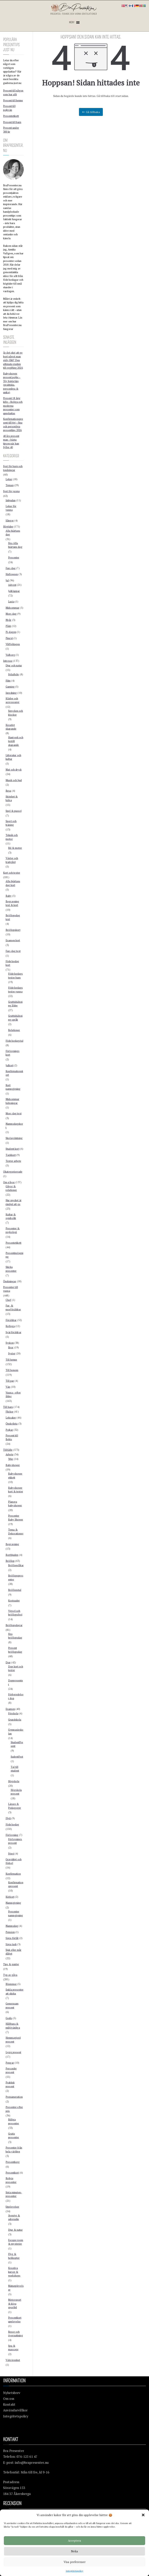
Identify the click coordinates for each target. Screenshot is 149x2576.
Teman (10, 485)
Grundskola (14, 1719)
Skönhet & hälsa (12, 798)
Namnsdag (12, 1926)
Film (8, 680)
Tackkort (11, 1155)
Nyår (8, 620)
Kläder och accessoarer (13, 700)
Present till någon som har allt (13, 92)
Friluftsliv (13, 674)
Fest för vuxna (11, 491)
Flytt (8, 1818)
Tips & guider (11, 1964)
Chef (8, 1300)
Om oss (8, 2398)
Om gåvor (9, 1182)
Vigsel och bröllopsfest (15, 1612)
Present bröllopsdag (15, 1649)
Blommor (11, 1984)
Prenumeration (14, 2097)
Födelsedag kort (12, 963)
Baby (9, 896)
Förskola (13, 1713)
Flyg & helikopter (14, 2256)
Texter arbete (13, 1161)
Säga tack (11, 1944)
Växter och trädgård (12, 860)
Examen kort (13, 940)
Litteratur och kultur (13, 757)
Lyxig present (13, 2052)
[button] (143, 2515)
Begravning (12, 1544)
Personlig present (11, 2070)
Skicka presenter (11, 1269)
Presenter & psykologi (13, 1230)
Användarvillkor (15, 2410)
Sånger (10, 520)
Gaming (10, 686)
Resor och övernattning (15, 2333)
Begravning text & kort (12, 903)
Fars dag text (13, 951)
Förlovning (12, 1835)
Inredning (11, 693)
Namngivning (13, 1903)
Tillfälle (7, 1450)
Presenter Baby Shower (15, 1517)
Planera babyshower (15, 1503)
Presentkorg (13, 2162)
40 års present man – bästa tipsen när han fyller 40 (11, 441)
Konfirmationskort (14, 1073)
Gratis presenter (13, 2135)
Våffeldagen (13, 644)
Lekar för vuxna (11, 508)
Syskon (10, 1343)
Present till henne (13, 100)
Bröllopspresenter (15, 1577)
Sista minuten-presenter (14, 2194)
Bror (11, 1347)
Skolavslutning (14, 1138)
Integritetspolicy (74, 2570)
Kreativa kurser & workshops (14, 2271)
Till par (10, 1380)
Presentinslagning (14, 1255)
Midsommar (12, 607)
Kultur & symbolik (11, 1216)
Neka (74, 2551)
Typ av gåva (10, 1975)
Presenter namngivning (15, 1913)
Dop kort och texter (15, 1668)
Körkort (10, 1897)
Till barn (8, 1407)
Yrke (10, 1459)
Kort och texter (11, 872)
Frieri (11, 1853)
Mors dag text (14, 1113)
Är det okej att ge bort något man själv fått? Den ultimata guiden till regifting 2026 (13, 360)
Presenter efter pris (14, 2109)
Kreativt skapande (11, 727)
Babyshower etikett (15, 1475)
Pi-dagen (11, 632)
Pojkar (9, 1430)
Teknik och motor (12, 837)
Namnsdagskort (14, 1125)
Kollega (10, 1326)
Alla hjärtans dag (13, 532)
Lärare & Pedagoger (14, 1806)
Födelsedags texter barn (15, 975)
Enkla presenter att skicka (14, 1991)
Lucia (11, 601)
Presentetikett (11, 116)
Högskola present (16, 1792)
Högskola (13, 1781)
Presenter (13, 557)
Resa (8, 790)
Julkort (9, 1065)
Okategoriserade (12, 1171)
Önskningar (9, 1281)
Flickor (9, 1411)
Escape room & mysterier (15, 2242)
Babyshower (13, 1465)
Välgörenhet (13, 2360)
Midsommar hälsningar (12, 1101)
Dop (8, 1662)
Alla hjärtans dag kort (13, 883)
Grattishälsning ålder (15, 1003)
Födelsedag (12, 1824)
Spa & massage (13, 2347)
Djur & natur (15, 2230)
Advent (12, 585)
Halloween (12, 574)
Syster (11, 1353)
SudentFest (17, 1756)
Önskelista (11, 1423)
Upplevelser (12, 2206)
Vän (8, 1387)
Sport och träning (11, 823)
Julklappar (14, 591)
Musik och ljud (14, 780)
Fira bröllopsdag (15, 1636)
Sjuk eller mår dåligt (13, 1952)
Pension (10, 1932)
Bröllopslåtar (16, 1565)
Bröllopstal (14, 1590)
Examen (10, 1709)
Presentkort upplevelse (15, 2319)
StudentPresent (17, 1744)
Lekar (9, 479)
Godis (9, 2018)
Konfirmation (13, 1873)
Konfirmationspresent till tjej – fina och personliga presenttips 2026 (13, 424)
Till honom (12, 1370)
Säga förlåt (12, 1938)
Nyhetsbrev (11, 2393)
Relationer (14, 1030)
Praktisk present (10, 2084)
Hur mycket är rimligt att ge (14, 1202)
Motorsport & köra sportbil (14, 2303)
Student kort (12, 1148)
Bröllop (10, 1561)
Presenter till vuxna (10, 1289)
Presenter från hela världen (14, 2149)
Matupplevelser (16, 2287)
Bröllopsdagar (14, 1625)
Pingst (9, 638)
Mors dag (11, 613)
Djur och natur (14, 665)
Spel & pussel (14, 811)
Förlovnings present (15, 1841)
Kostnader (14, 1600)
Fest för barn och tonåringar (13, 468)
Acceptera (74, 2540)
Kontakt (9, 2404)
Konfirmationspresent (15, 1884)
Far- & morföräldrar (13, 1307)
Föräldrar (11, 1320)
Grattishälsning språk (15, 1017)
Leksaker (11, 1417)
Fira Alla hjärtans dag (15, 545)
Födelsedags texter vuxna (15, 989)
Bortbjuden (12, 1555)
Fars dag (11, 568)
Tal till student (15, 1769)
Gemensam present (12, 2005)
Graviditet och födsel (14, 1861)
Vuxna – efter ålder (13, 1394)
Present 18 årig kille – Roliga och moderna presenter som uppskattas (13, 405)
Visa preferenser (75, 2562)
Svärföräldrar (13, 1332)
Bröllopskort (13, 930)
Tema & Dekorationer (15, 1531)
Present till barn (12, 122)
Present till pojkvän (9, 108)
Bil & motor (15, 848)
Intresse (7, 661)
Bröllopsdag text (13, 917)
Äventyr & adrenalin (14, 2217)
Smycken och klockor (15, 712)
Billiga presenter (13, 2121)
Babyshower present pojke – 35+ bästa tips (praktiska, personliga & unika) (11, 383)
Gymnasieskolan (15, 1731)
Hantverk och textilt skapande (15, 741)
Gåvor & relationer (11, 1188)
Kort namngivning (13, 1087)
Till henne (11, 1359)
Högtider (8, 526)
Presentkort (12, 2172)
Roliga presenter (11, 2180)
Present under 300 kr (11, 129)
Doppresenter (15, 1682)
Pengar (10, 2062)
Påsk (8, 626)
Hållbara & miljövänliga (13, 2025)
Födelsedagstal (14, 1040)
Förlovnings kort (13, 1053)
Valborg (10, 655)
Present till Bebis (12, 1437)
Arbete (9, 1454)
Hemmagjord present (13, 2039)
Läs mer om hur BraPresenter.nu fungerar (13, 323)
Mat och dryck (14, 769)
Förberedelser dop (15, 1696)
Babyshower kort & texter (15, 1489)
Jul (7, 580)
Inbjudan (11, 500)
